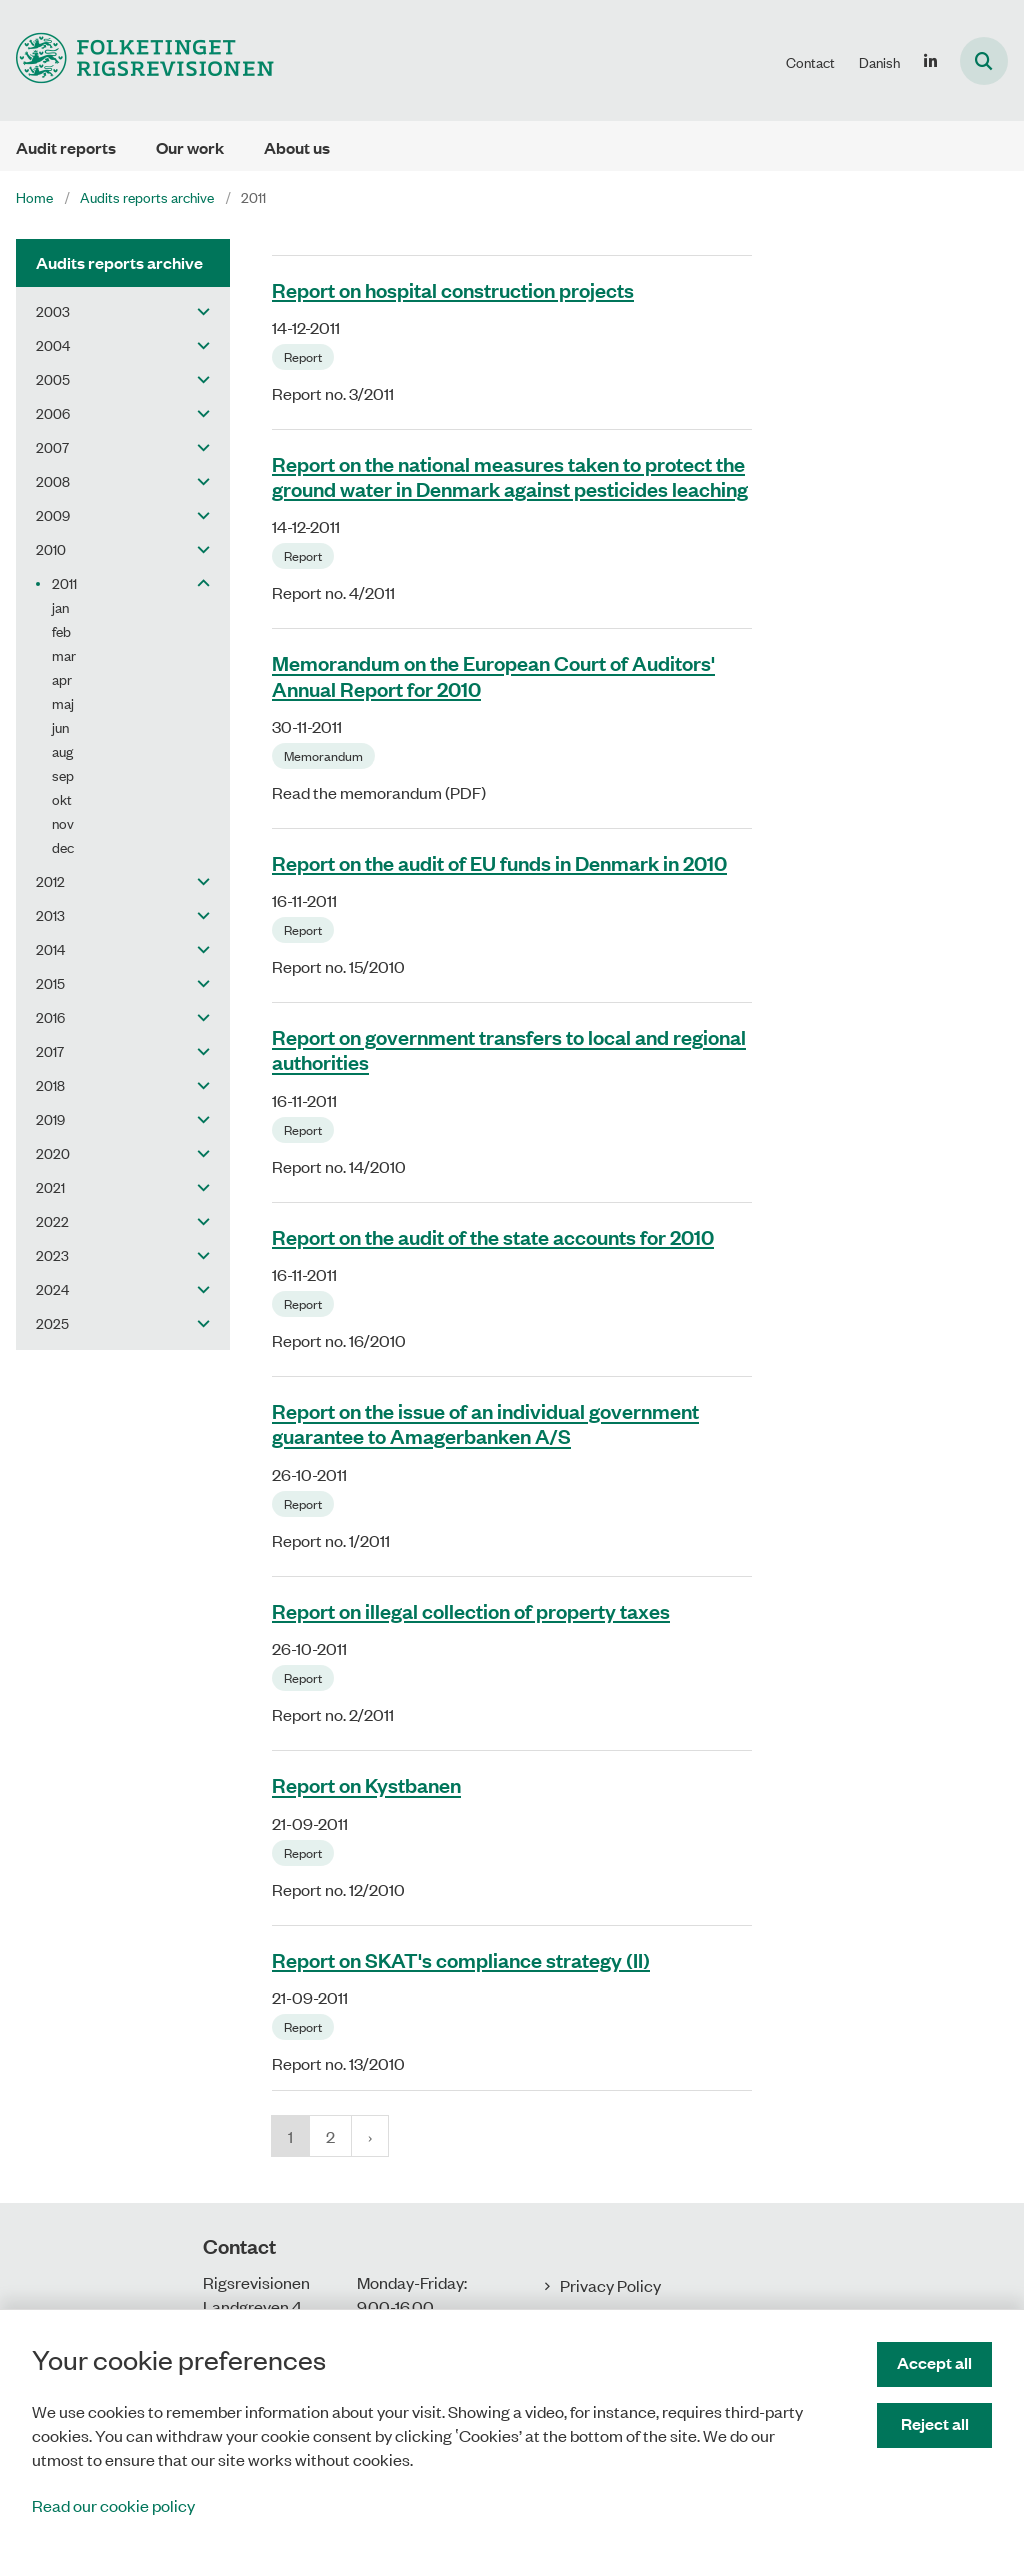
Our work (190, 147)
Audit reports (66, 147)
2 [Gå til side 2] (330, 2136)
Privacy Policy (610, 2285)
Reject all (935, 2423)
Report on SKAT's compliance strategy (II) (461, 1959)
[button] (198, 311)
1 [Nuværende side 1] (290, 2136)
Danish (879, 62)
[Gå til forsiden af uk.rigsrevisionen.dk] (137, 60)
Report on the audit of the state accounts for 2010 (493, 1236)
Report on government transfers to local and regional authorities (509, 1049)
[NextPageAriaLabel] (370, 2136)
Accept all (934, 2362)
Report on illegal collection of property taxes (471, 1610)
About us (297, 147)
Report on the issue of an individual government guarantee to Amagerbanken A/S (485, 1423)
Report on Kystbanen (366, 1785)
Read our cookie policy (113, 2505)
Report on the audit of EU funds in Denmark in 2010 (499, 862)
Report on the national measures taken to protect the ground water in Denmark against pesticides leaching (510, 475)
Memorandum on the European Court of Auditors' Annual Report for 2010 (493, 675)
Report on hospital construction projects (453, 289)
